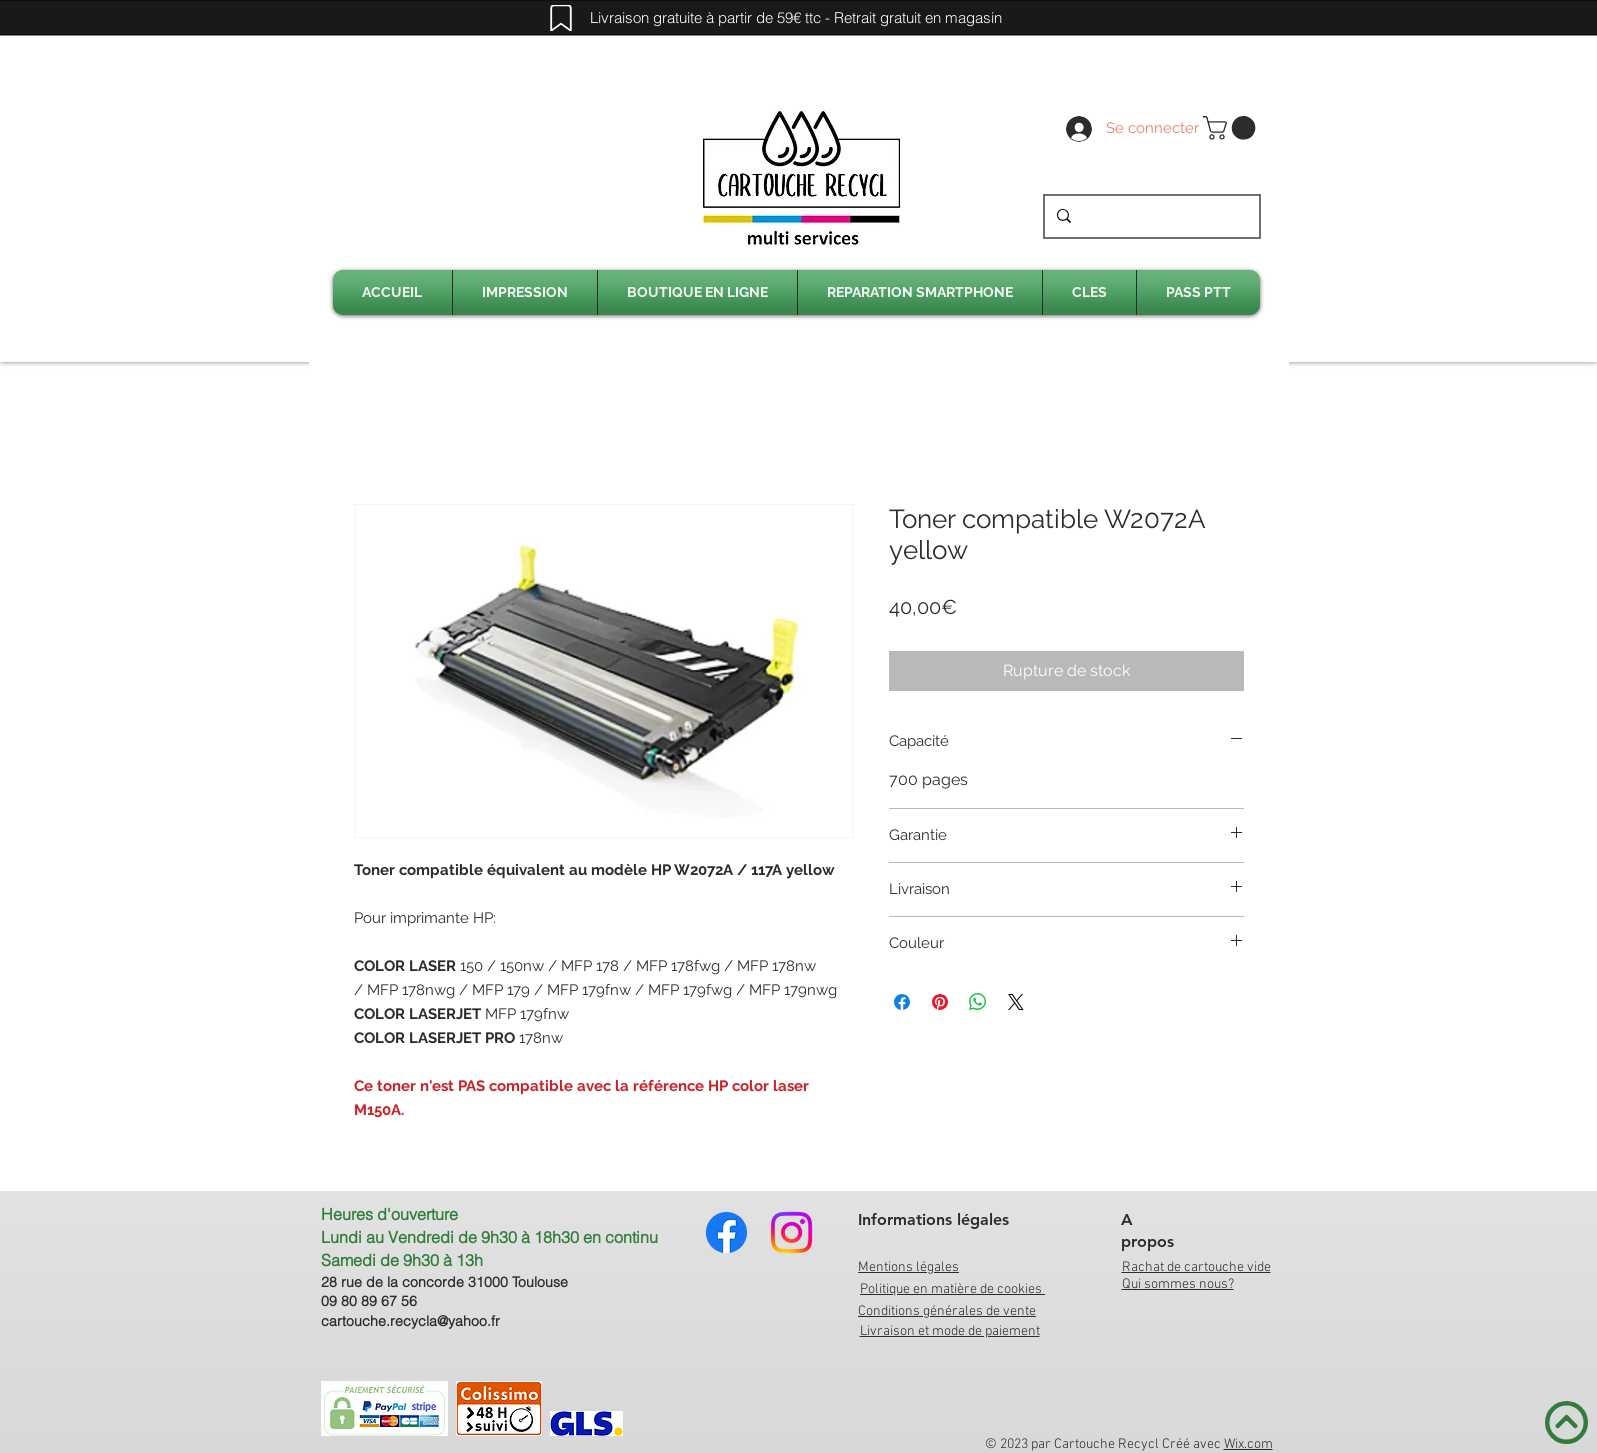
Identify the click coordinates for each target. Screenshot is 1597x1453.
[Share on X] (1016, 1002)
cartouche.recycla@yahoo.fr (410, 1321)
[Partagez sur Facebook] (902, 1002)
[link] (1232, 128)
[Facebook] (726, 1232)
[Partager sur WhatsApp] (978, 1002)
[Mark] (561, 18)
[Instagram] (791, 1232)
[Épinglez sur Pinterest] (940, 1002)
